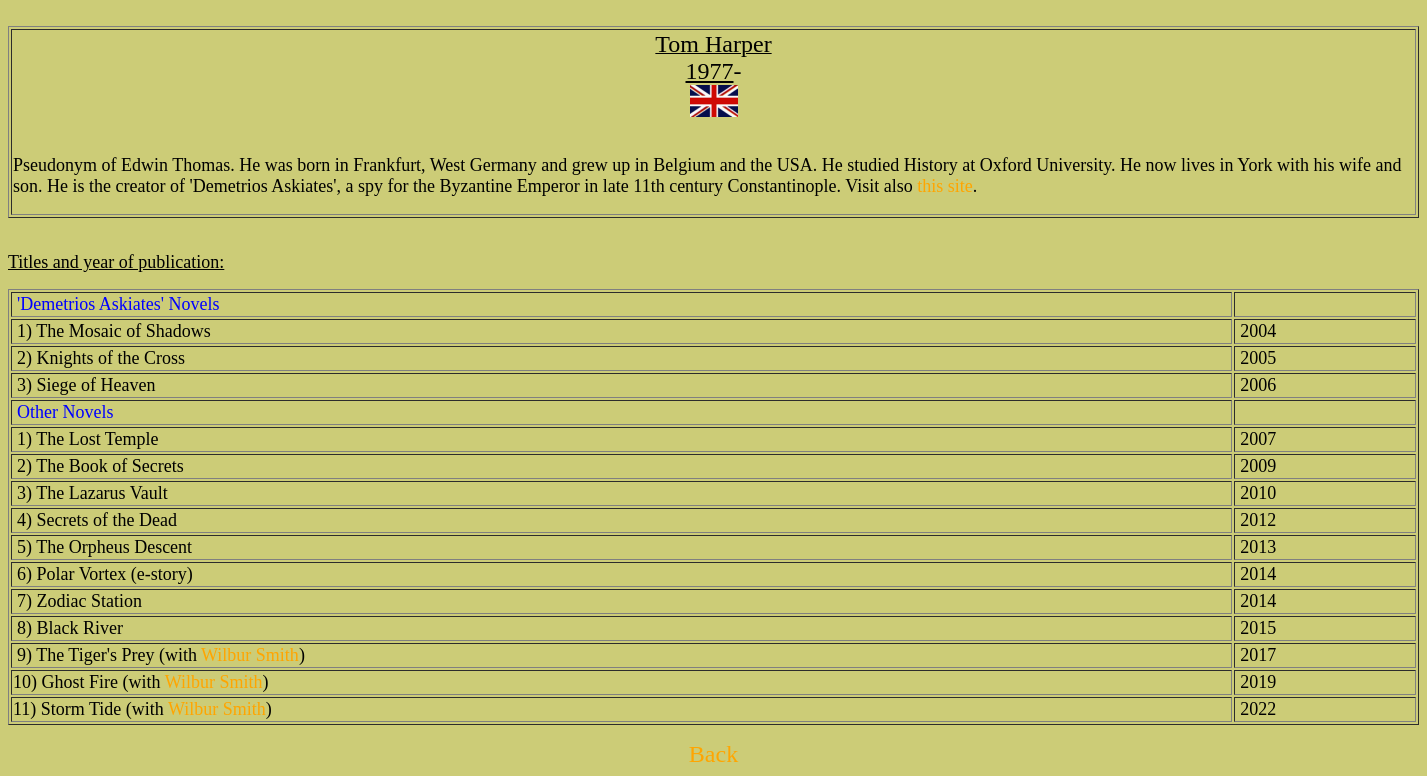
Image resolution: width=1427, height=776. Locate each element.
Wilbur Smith (250, 655)
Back (713, 754)
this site (945, 186)
